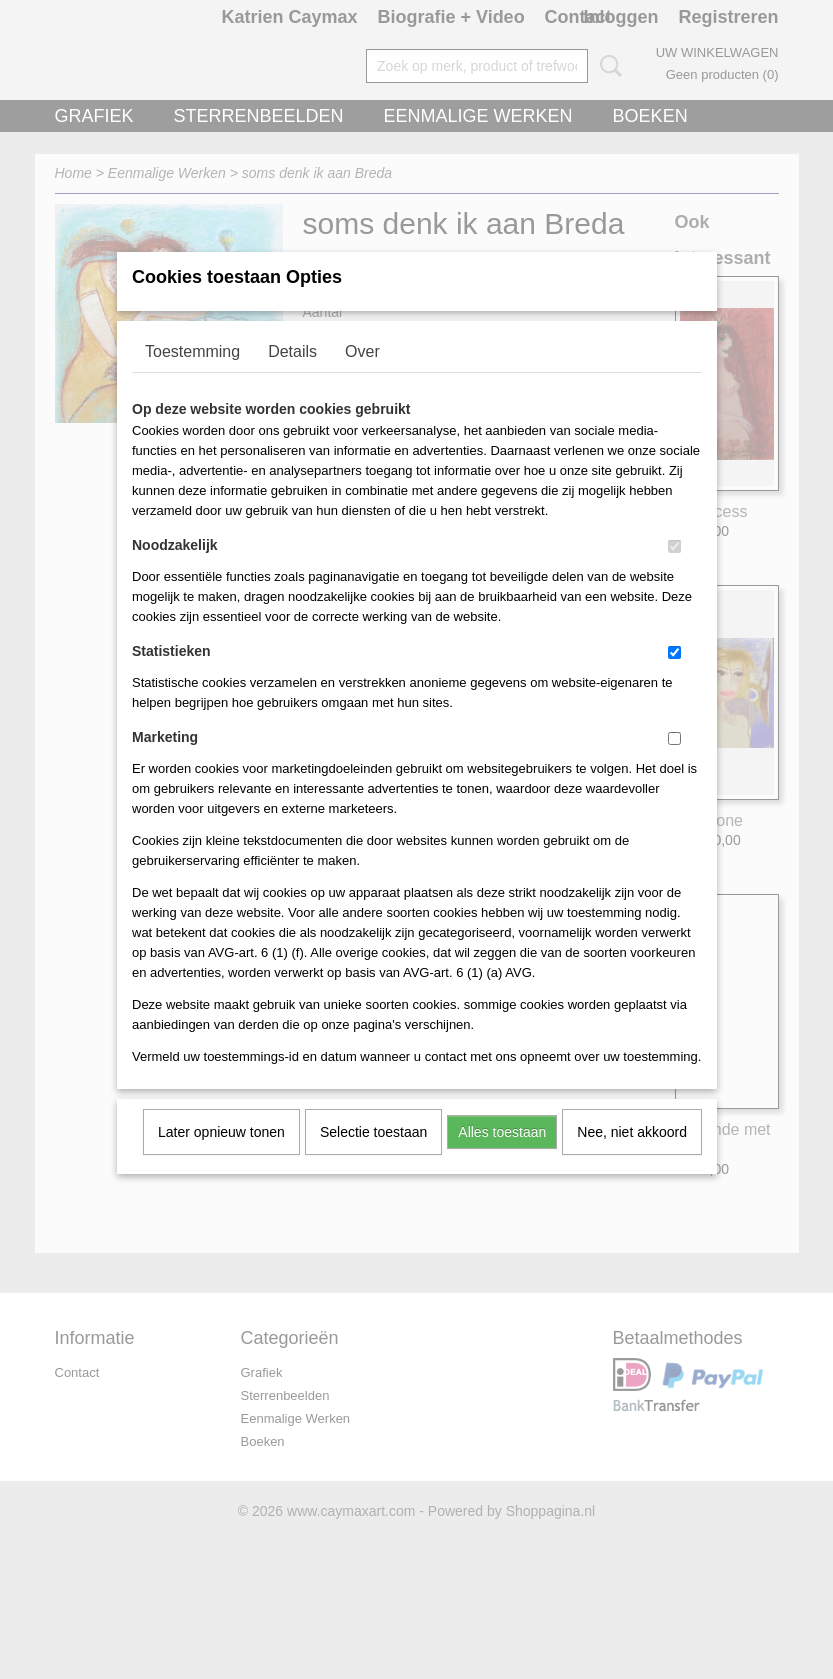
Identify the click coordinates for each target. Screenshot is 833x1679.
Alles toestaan (502, 1158)
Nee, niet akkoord (632, 1158)
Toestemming (192, 377)
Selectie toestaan (373, 1158)
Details (292, 377)
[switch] (674, 572)
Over (362, 377)
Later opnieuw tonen (221, 1158)
